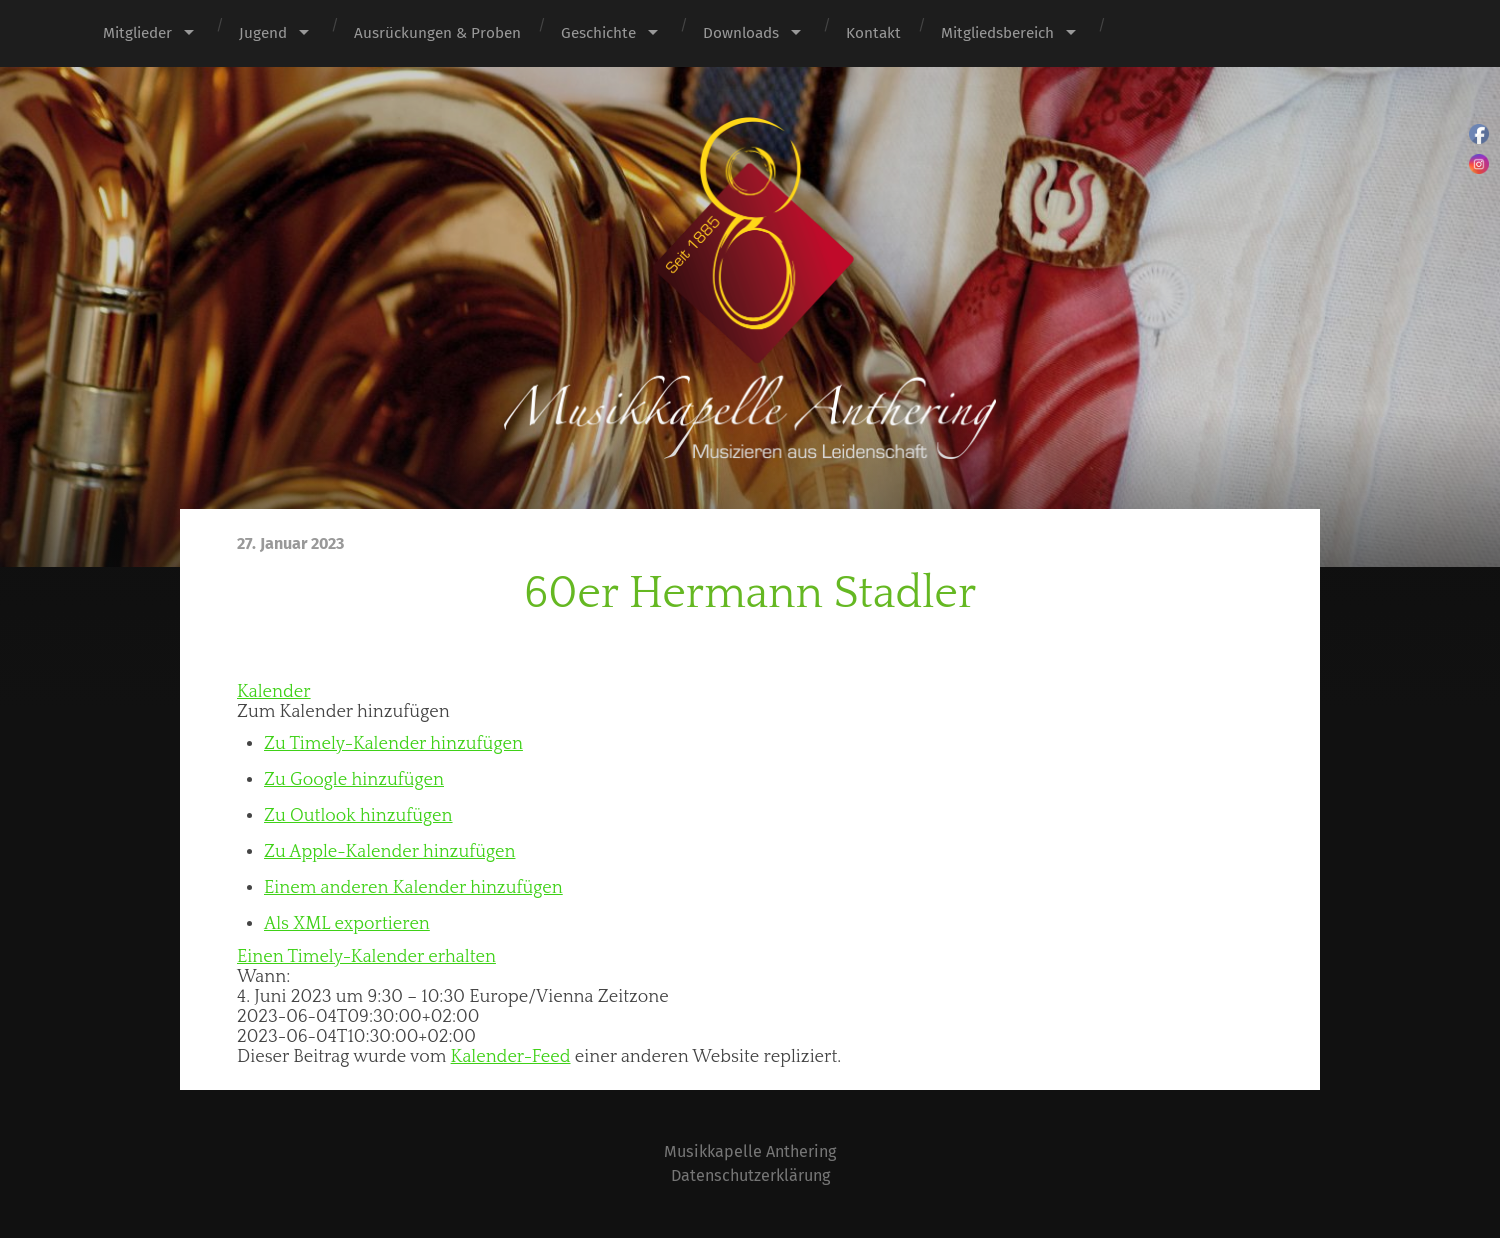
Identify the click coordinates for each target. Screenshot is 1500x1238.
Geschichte (598, 33)
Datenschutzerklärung (750, 1175)
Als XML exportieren (347, 924)
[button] (343, 712)
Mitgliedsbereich (997, 33)
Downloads (741, 33)
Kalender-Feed (511, 1057)
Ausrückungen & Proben (437, 33)
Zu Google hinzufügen (354, 780)
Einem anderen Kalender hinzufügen (413, 888)
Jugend (263, 33)
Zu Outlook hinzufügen (358, 816)
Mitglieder (137, 33)
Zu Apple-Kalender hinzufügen (389, 852)
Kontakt (873, 33)
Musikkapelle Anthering (750, 1151)
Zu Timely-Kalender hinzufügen (393, 744)
